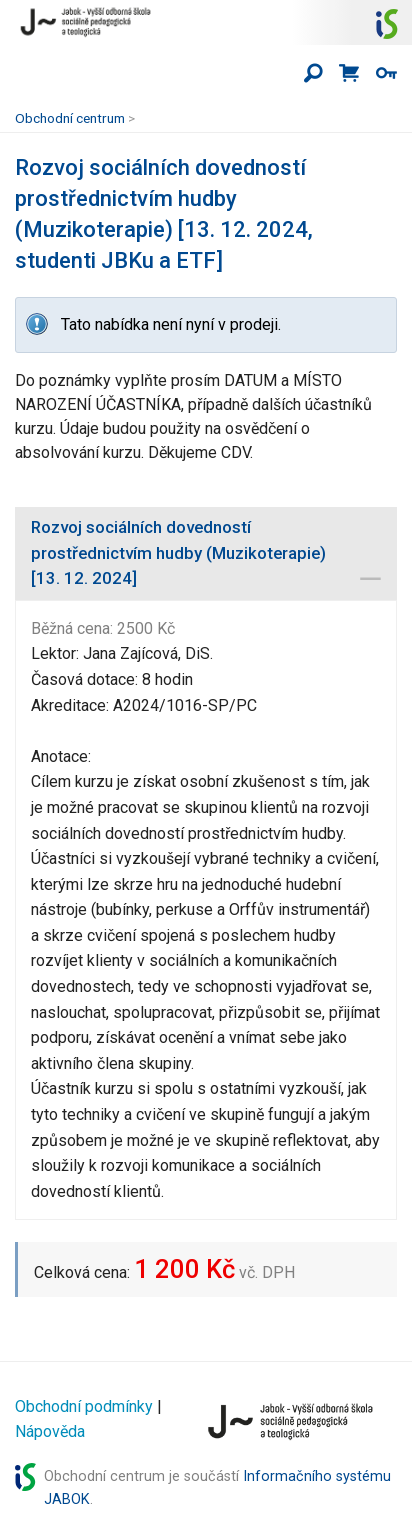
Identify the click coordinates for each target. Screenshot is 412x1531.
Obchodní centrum (70, 118)
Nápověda (50, 1431)
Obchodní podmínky (84, 1406)
